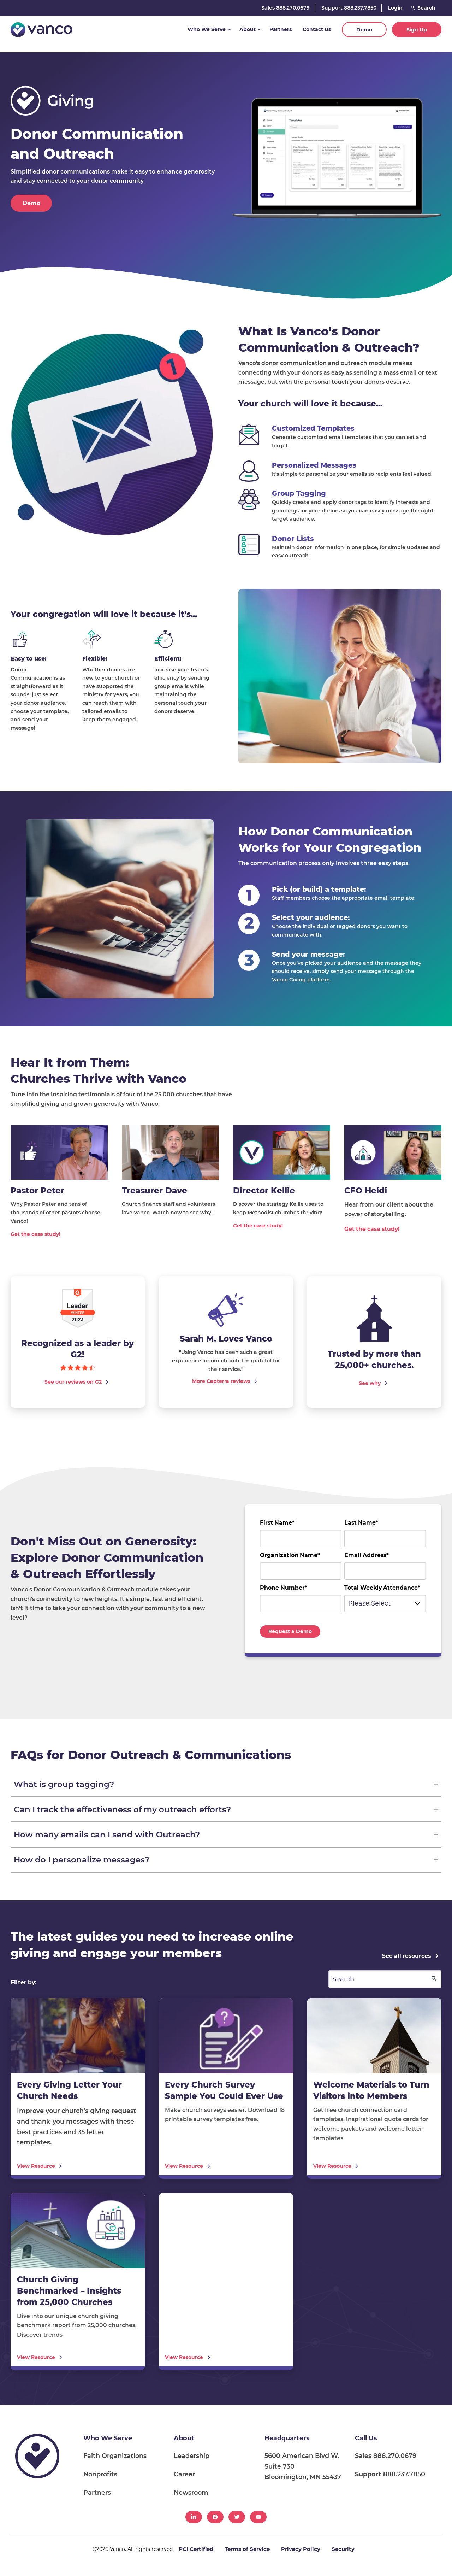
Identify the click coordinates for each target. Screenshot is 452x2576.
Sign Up (416, 30)
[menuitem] (193, 2517)
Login (395, 8)
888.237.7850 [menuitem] (390, 2474)
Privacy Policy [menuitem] (300, 2549)
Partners (280, 29)
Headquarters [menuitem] (286, 2438)
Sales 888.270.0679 (285, 8)
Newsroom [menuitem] (191, 2492)
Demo (364, 30)
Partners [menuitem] (97, 2492)
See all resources (406, 1956)
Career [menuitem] (184, 2474)
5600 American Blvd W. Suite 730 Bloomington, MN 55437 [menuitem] (302, 2466)
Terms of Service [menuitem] (247, 2549)
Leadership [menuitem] (191, 2455)
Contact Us (317, 29)
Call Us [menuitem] (366, 2438)
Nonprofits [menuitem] (100, 2474)
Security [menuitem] (343, 2549)
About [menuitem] (184, 2438)
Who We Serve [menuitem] (107, 2438)
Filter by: (23, 1982)
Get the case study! (35, 1234)
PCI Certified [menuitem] (196, 2549)
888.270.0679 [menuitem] (385, 2455)
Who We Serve (207, 29)
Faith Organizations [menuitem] (115, 2455)
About (247, 29)
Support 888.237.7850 (348, 8)
